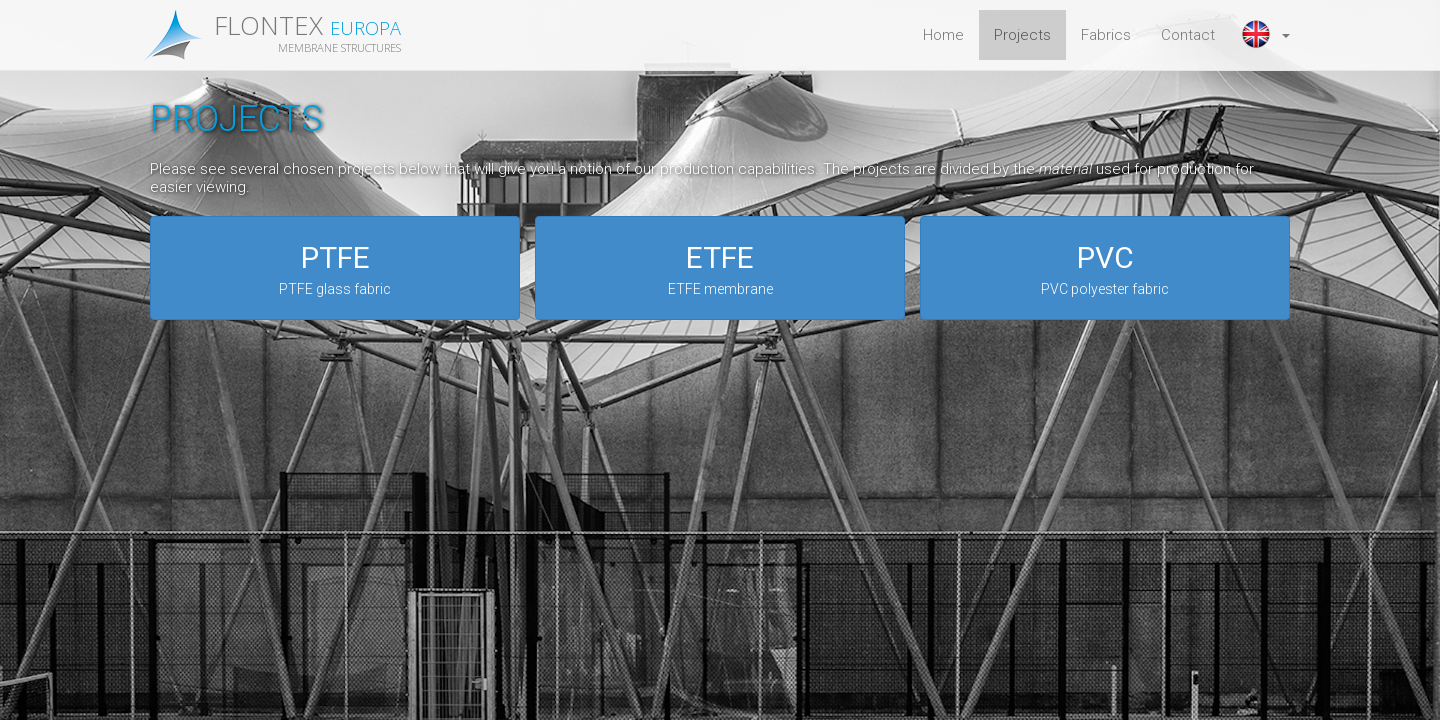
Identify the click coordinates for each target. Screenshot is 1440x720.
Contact (1188, 35)
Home (943, 35)
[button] (1267, 35)
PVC (1105, 270)
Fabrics (1106, 35)
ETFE (720, 270)
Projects (1022, 35)
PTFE (335, 270)
